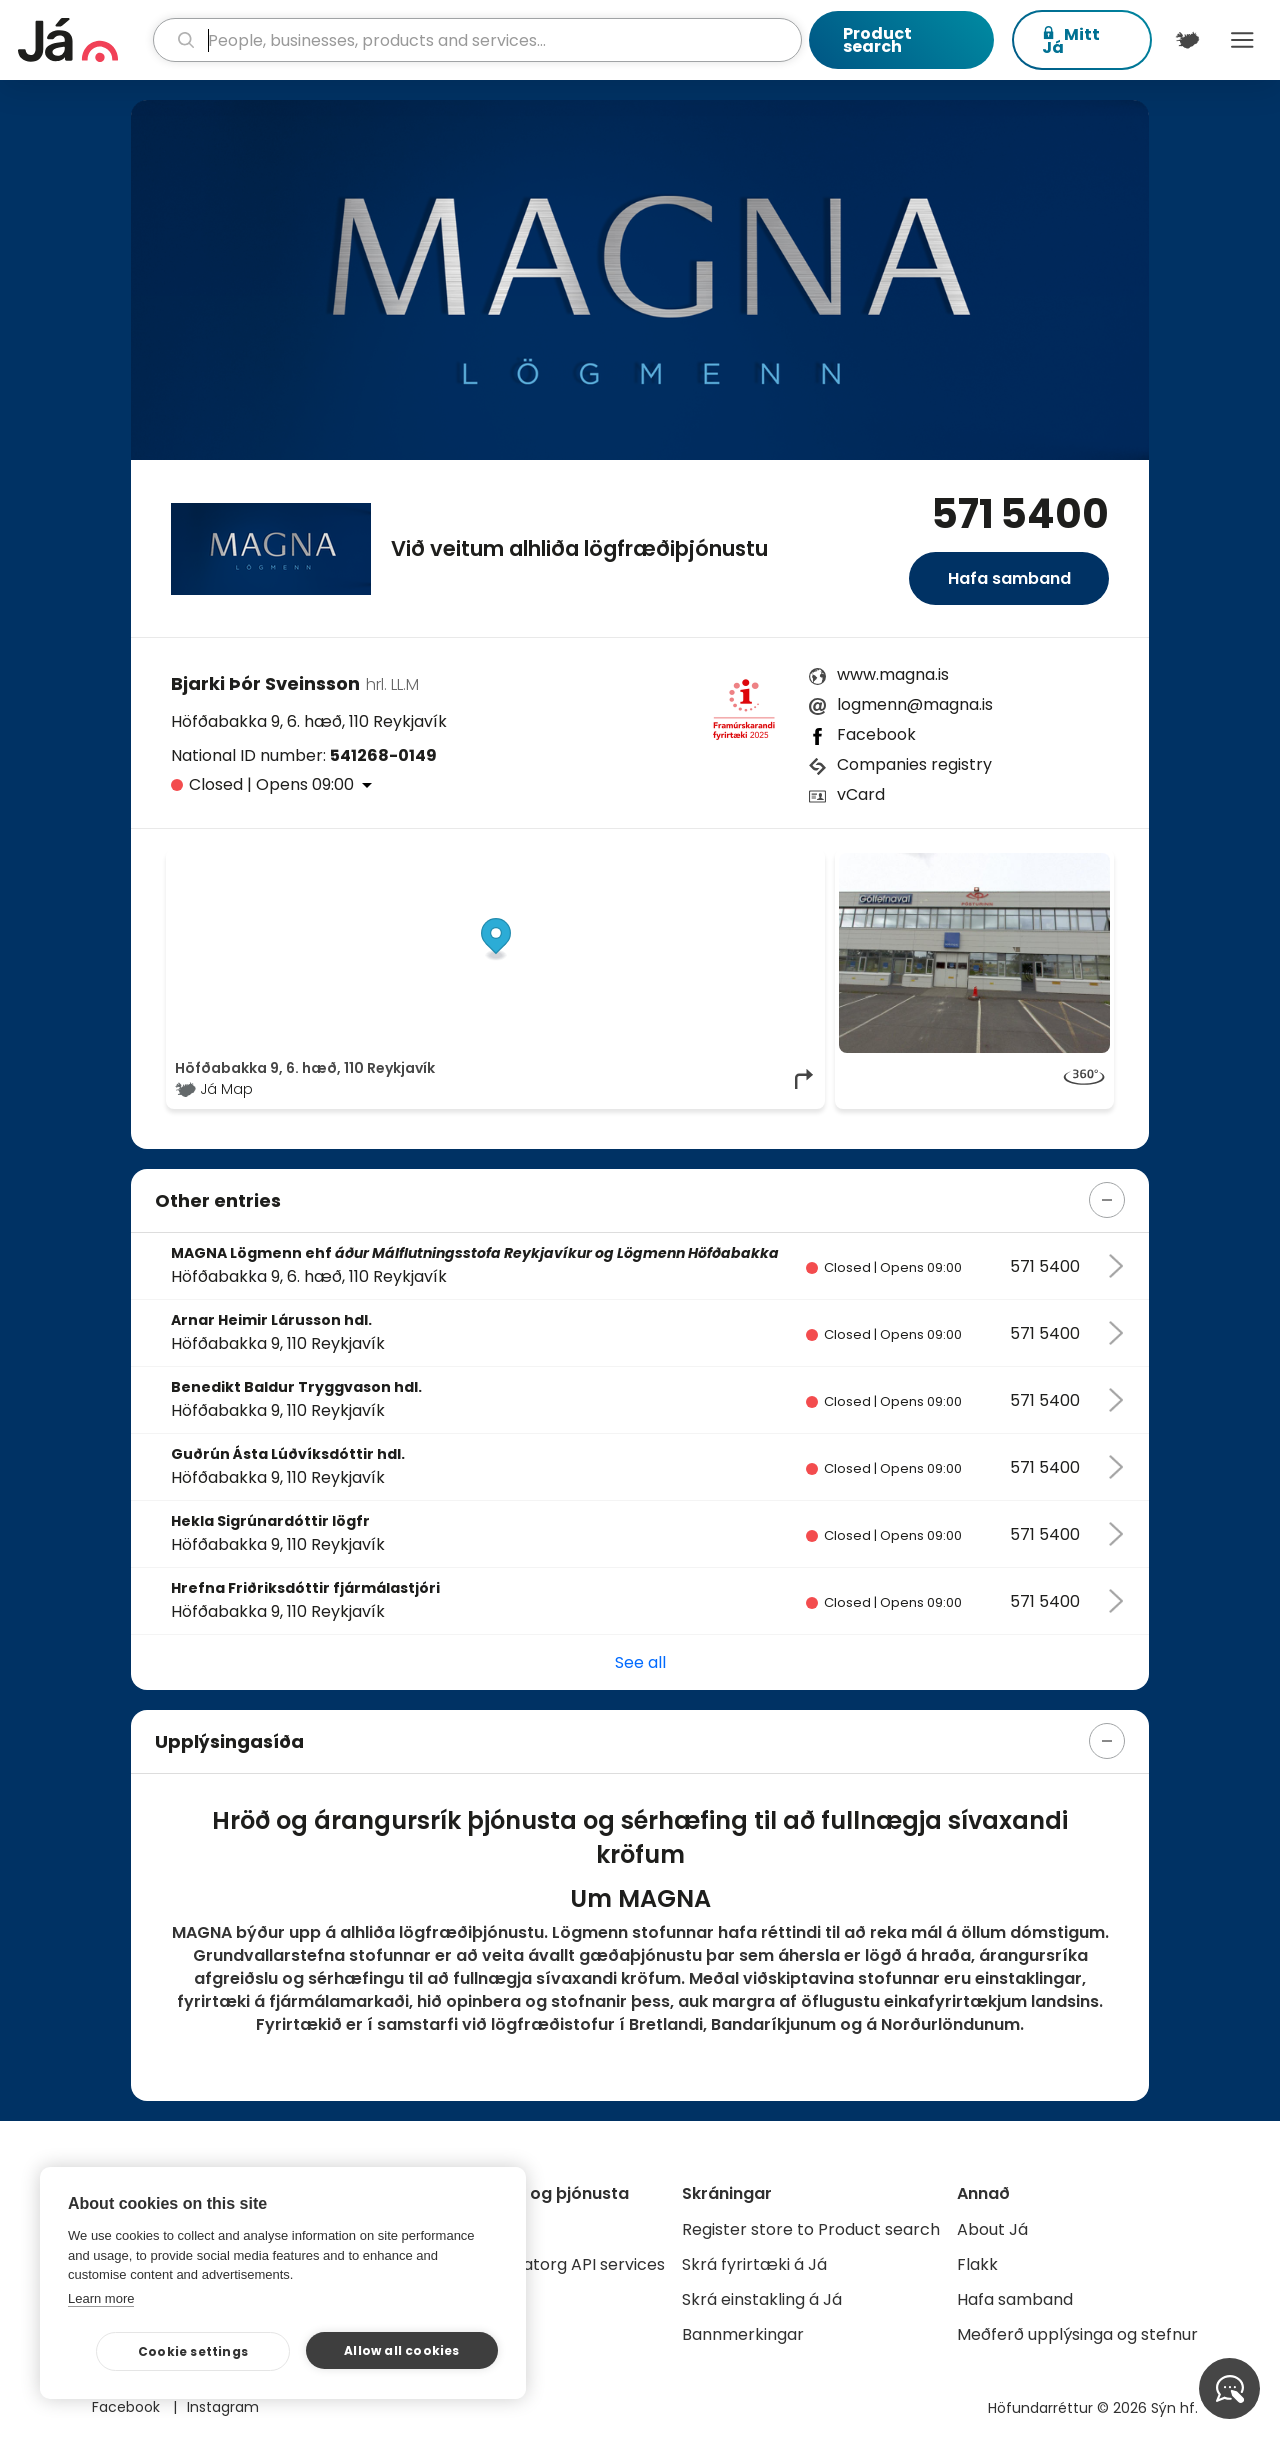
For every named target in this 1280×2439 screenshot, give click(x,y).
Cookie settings (193, 2351)
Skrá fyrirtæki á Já (754, 2264)
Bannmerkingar (743, 2334)
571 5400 (1020, 514)
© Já (610, 863)
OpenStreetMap (680, 863)
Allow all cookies (401, 2350)
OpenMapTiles (777, 863)
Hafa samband (1009, 578)
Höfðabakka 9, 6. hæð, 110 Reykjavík (309, 721)
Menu (1242, 40)
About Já (992, 2229)
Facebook (876, 734)
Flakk (977, 2264)
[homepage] (83, 40)
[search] (478, 40)
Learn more (101, 2298)
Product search (877, 40)
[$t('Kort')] (1187, 40)
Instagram (223, 2407)
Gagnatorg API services (572, 2264)
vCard (861, 794)
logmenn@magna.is (915, 704)
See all (640, 1662)
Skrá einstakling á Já (762, 2299)
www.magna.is (893, 674)
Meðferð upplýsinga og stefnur (1077, 2334)
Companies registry (914, 764)
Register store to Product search (811, 2229)
